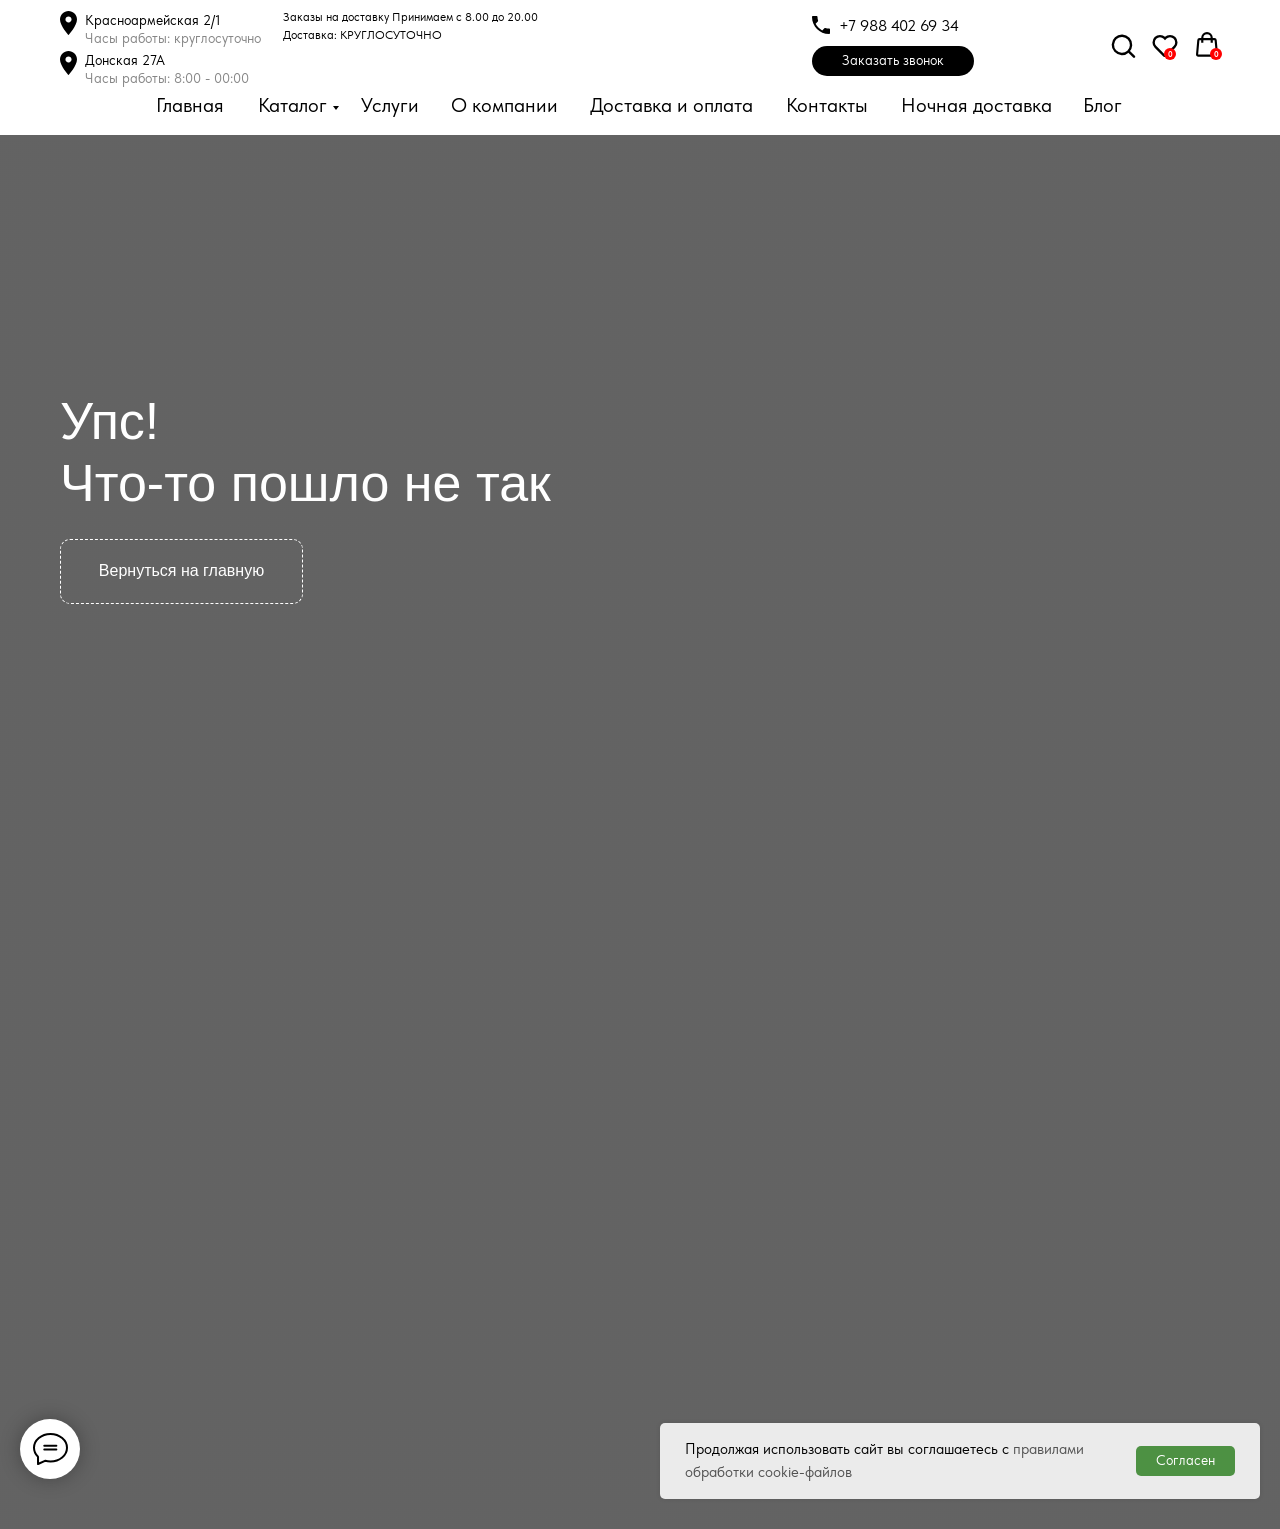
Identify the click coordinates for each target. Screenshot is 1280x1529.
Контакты (827, 105)
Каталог (292, 105)
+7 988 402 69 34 (899, 25)
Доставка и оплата (671, 105)
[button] (893, 61)
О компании (504, 105)
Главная (190, 105)
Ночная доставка (976, 105)
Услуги (390, 105)
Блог (1102, 105)
